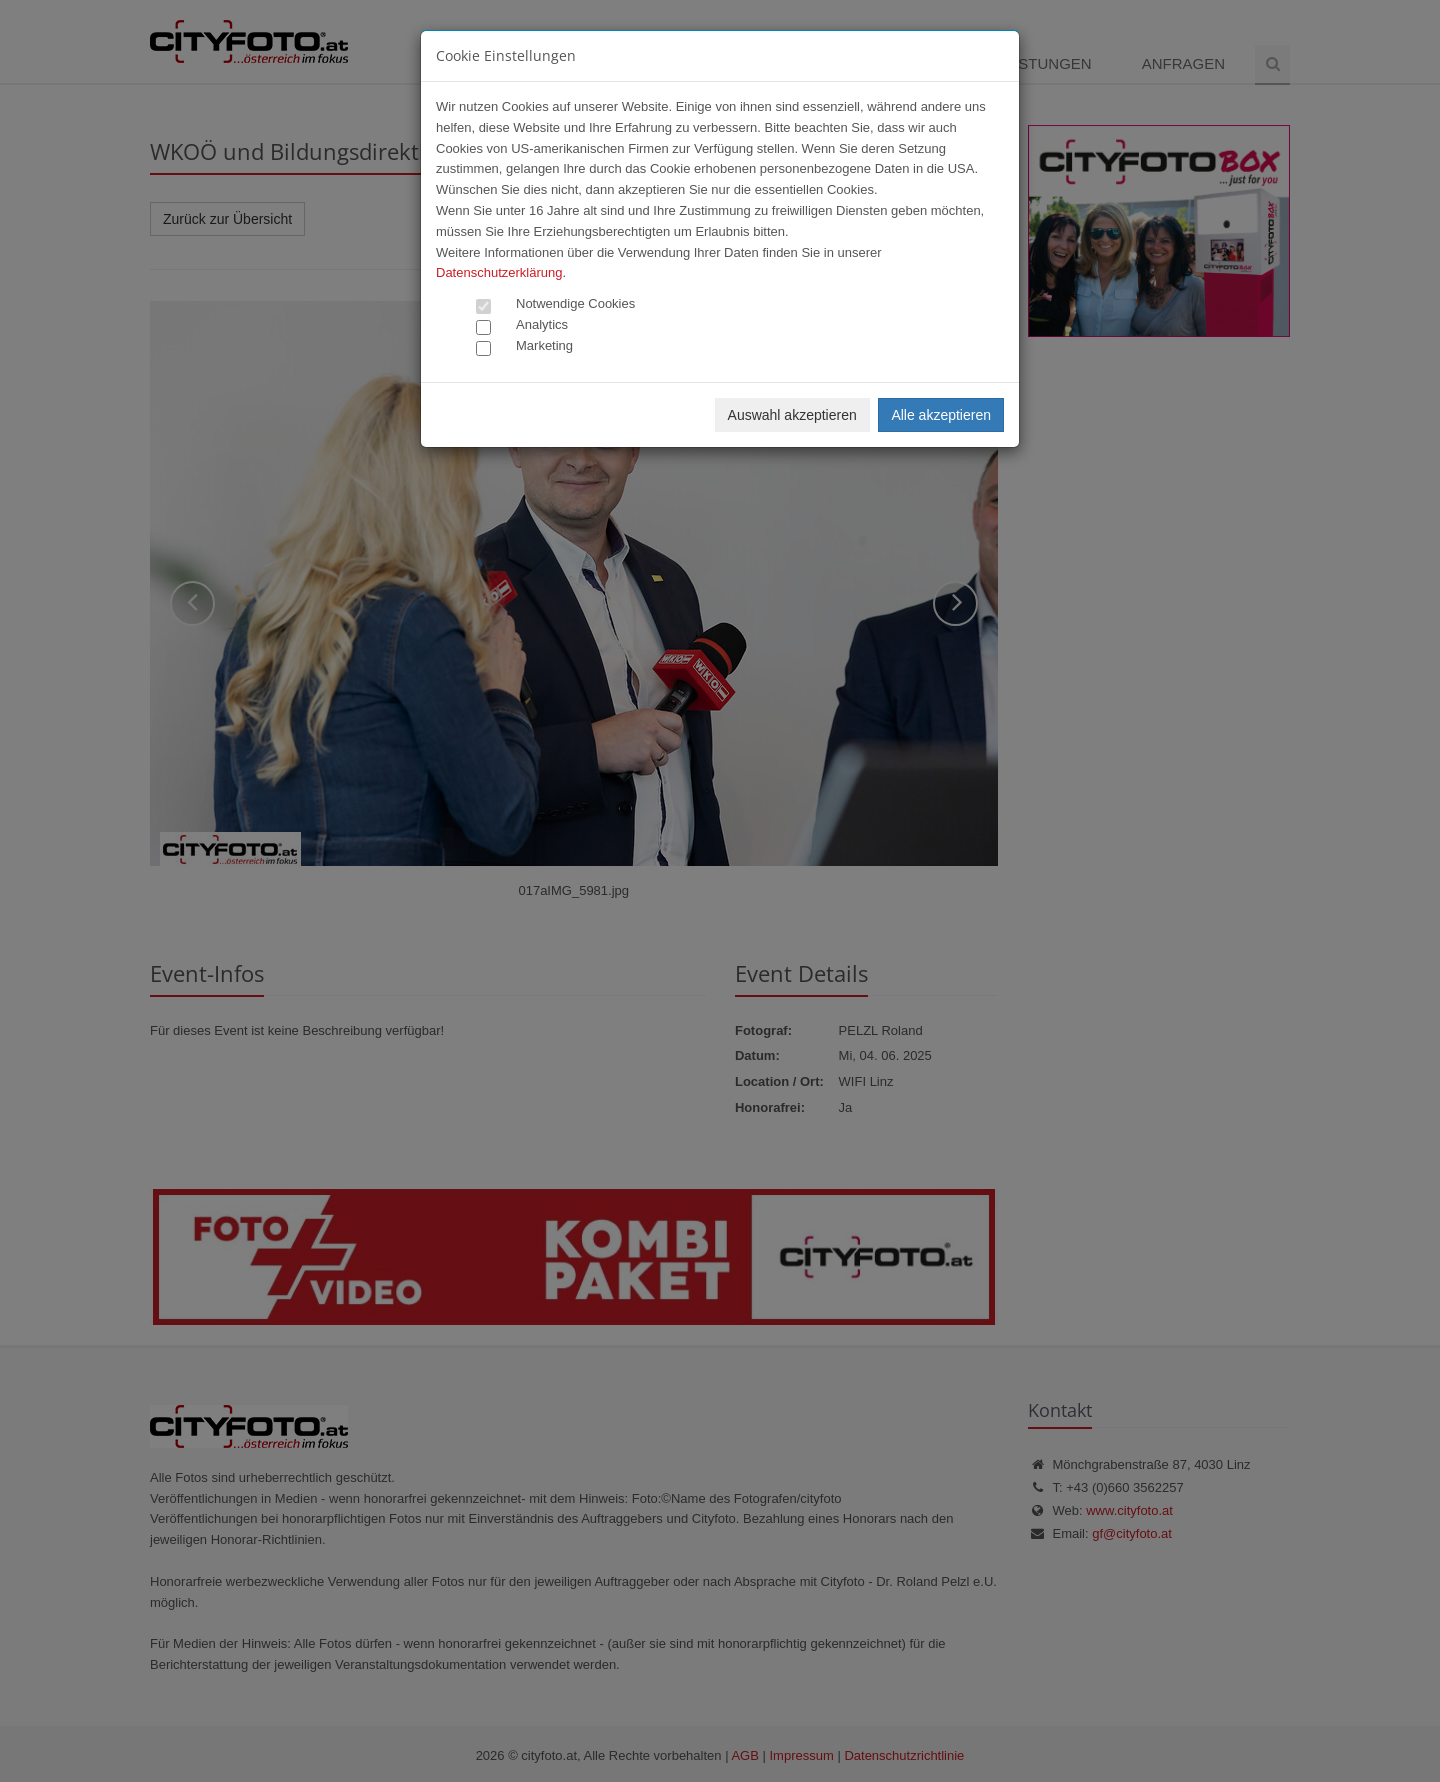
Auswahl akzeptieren (792, 415)
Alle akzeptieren (941, 415)
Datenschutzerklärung (499, 272)
